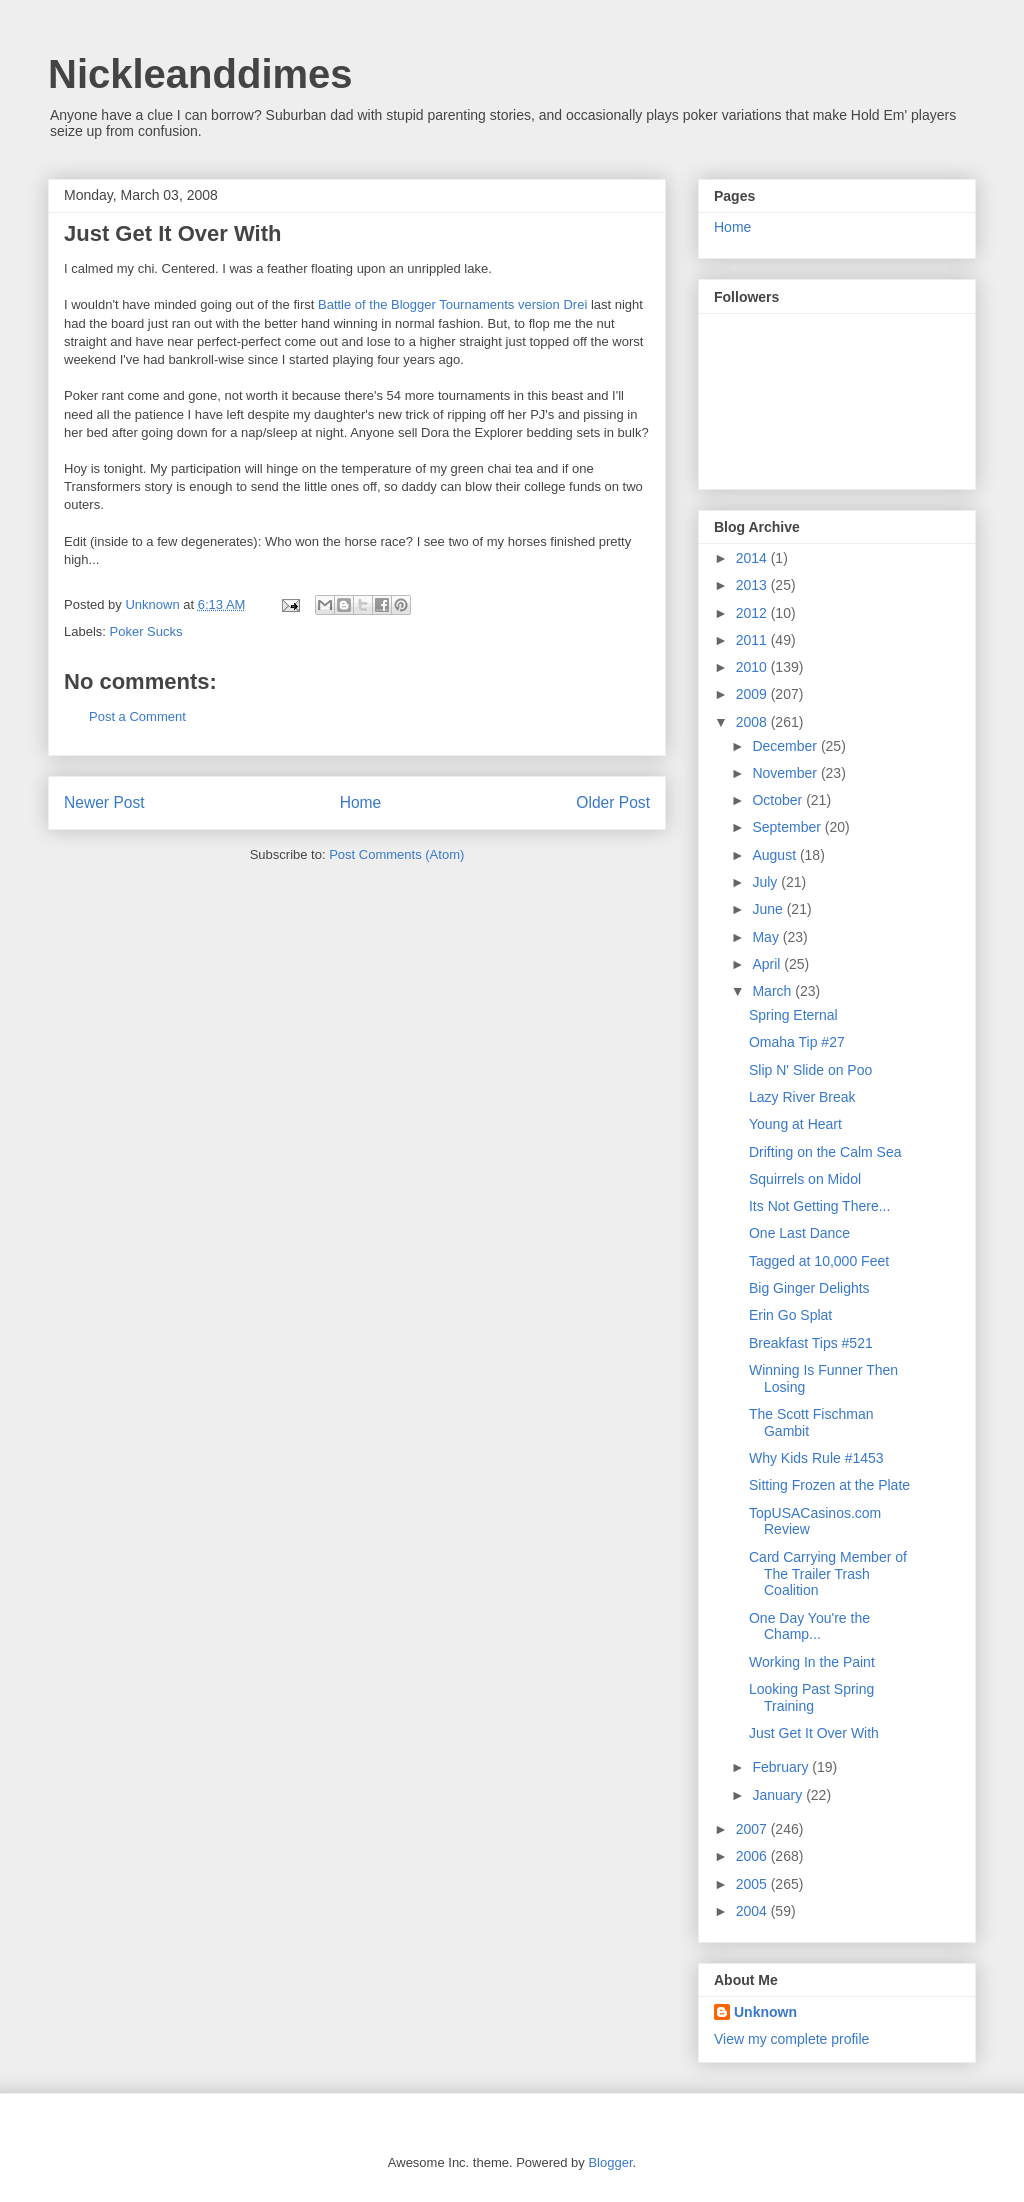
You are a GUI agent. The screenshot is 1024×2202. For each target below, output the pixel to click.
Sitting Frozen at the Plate (829, 1485)
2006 (753, 1856)
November (786, 773)
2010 (753, 667)
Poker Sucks (146, 631)
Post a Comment (137, 716)
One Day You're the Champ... (809, 1626)
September (788, 827)
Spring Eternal (793, 1015)
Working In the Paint (812, 1662)
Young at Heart (795, 1124)
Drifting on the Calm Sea (825, 1152)
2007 (753, 1829)
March (773, 991)
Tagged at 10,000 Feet (819, 1261)
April (768, 964)
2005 (753, 1884)
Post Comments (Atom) (396, 854)
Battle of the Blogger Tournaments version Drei (452, 304)
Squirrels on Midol (805, 1179)
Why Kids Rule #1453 (816, 1458)
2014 (753, 558)
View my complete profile (791, 2039)
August (775, 855)
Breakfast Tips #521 (811, 1343)
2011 (753, 640)
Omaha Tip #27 (797, 1042)
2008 (753, 722)
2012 (753, 613)
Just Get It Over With (814, 1733)
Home (361, 802)
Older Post (613, 802)
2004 (753, 1911)
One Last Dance (799, 1233)
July (766, 882)
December (786, 746)
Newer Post (104, 802)
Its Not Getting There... (819, 1206)
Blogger (610, 2162)
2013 (753, 585)
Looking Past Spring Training (811, 1697)
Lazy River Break (802, 1097)
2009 (753, 694)
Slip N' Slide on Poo (810, 1070)
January (779, 1795)
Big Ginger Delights (809, 1288)
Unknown (154, 604)
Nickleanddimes (200, 74)
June (769, 909)
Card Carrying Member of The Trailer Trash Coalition (828, 1574)
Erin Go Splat (790, 1315)
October (779, 800)
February (782, 1767)
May (767, 937)
